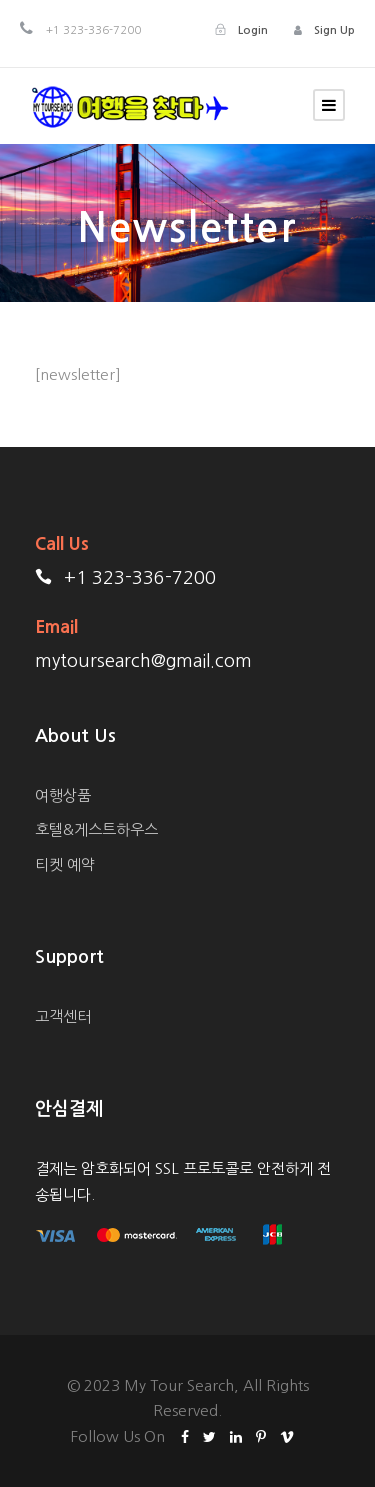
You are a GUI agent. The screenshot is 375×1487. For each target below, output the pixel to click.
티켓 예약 (65, 864)
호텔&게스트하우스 (96, 829)
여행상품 (63, 795)
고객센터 (63, 1016)
